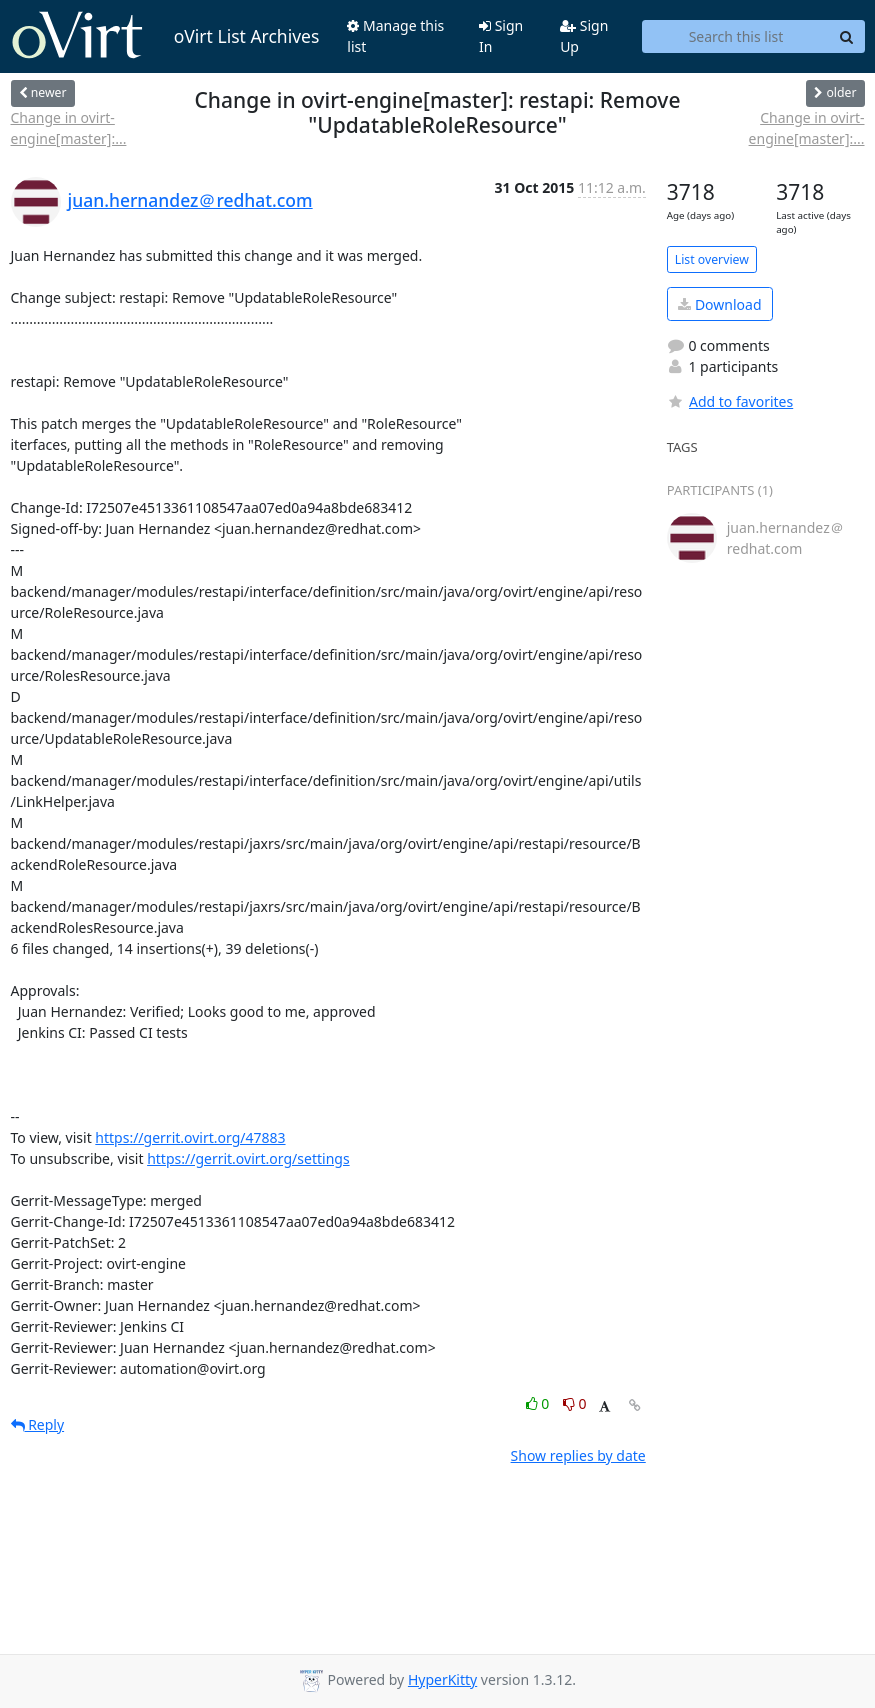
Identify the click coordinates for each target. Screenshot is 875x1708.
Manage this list (395, 36)
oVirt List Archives (165, 36)
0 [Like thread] (539, 1403)
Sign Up (584, 36)
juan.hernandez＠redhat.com (190, 200)
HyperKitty (442, 1679)
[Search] (847, 37)
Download (719, 304)
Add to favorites (730, 401)
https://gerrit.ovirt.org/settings (248, 1158)
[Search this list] (735, 37)
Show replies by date (578, 1455)
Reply (38, 1424)
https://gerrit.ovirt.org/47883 (190, 1137)
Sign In (501, 36)
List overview (712, 259)
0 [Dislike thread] (575, 1403)
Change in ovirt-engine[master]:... (69, 128)
